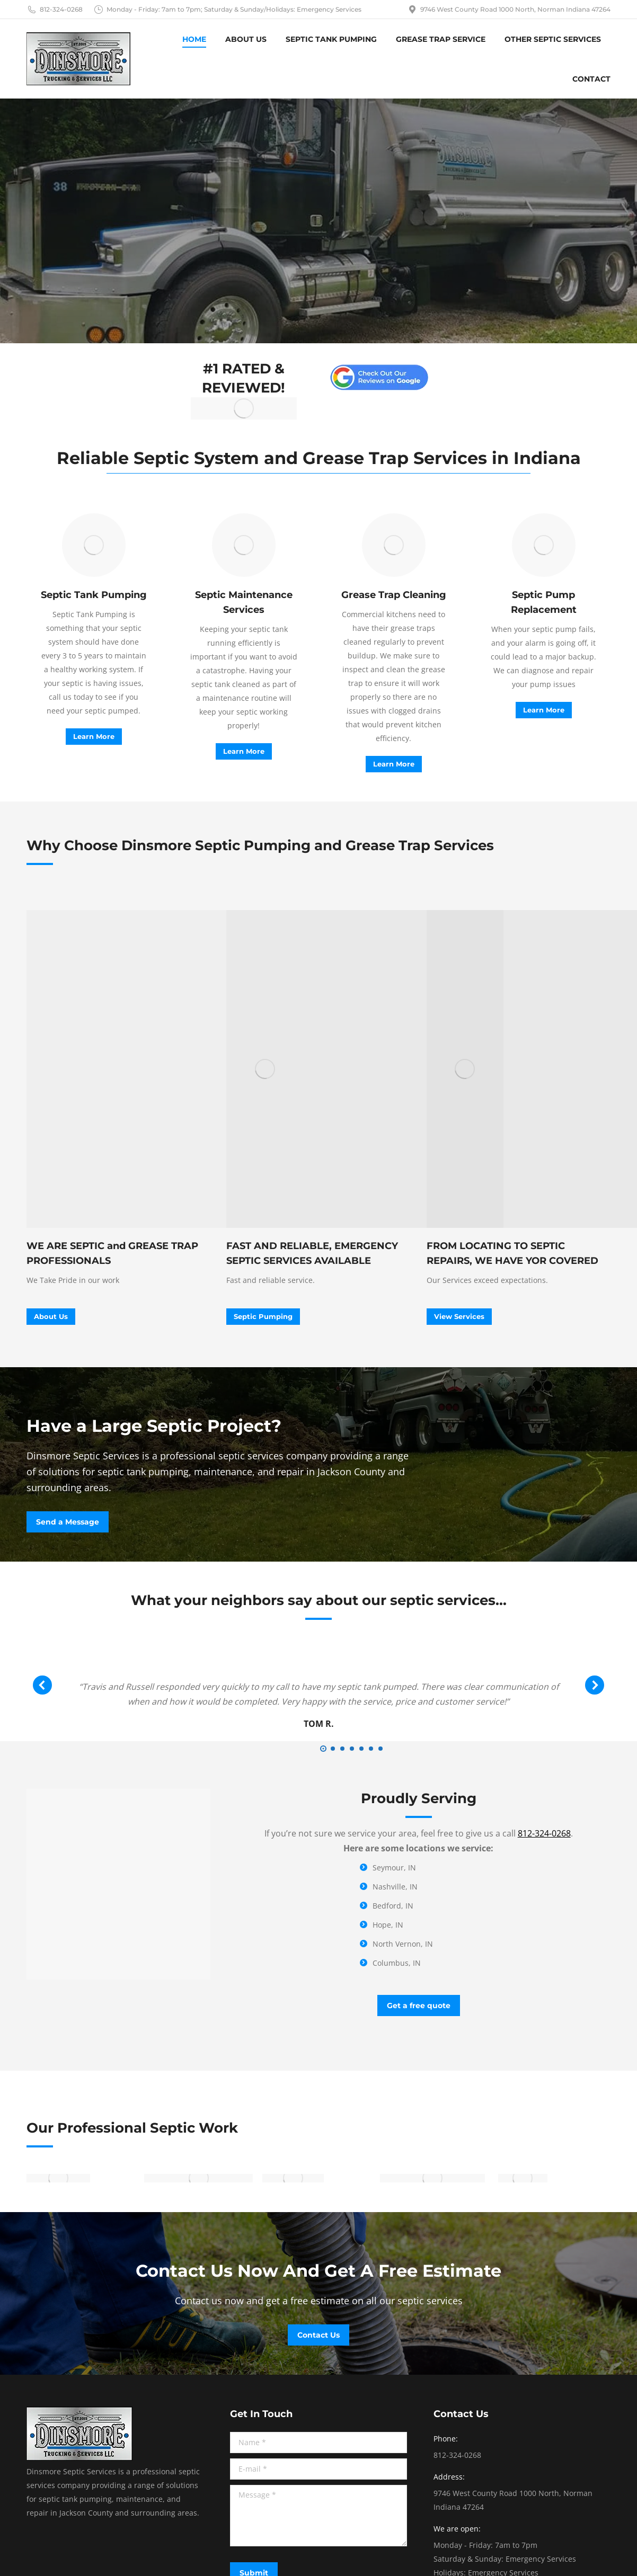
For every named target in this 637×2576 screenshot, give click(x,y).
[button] (323, 1748)
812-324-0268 (54, 9)
